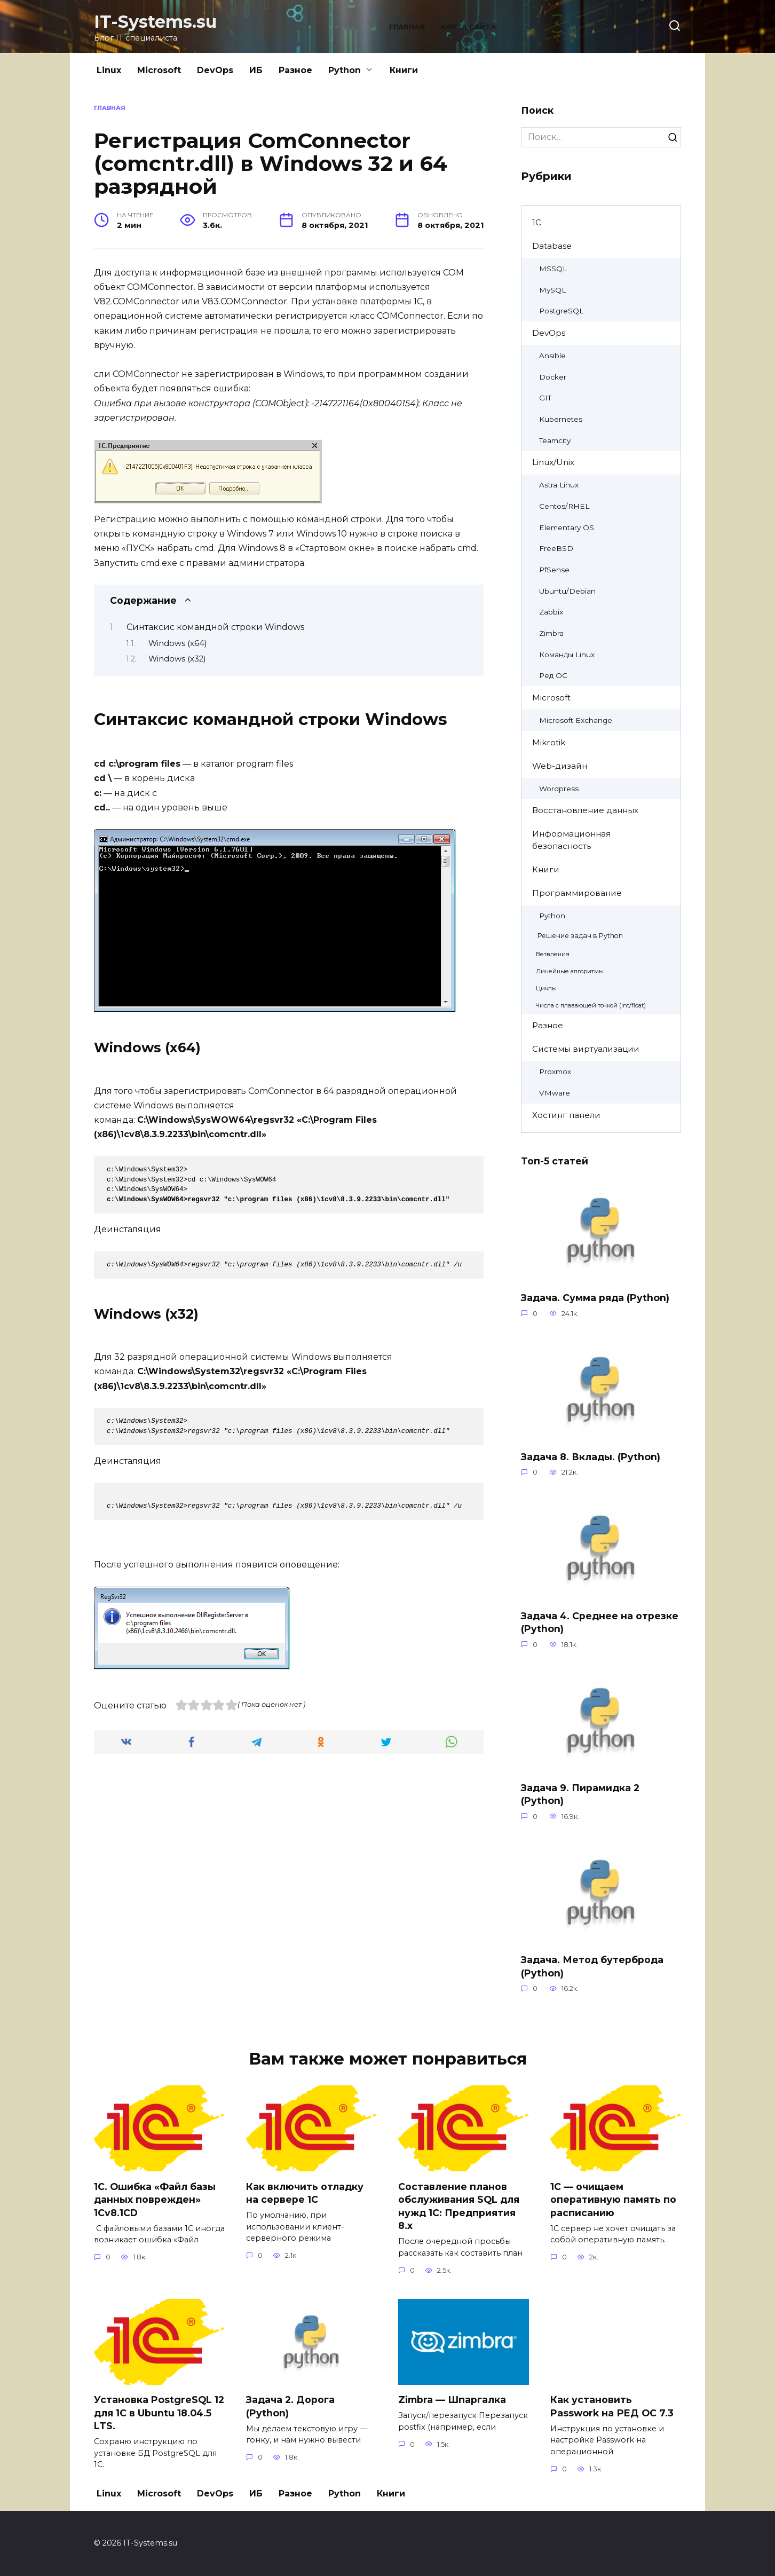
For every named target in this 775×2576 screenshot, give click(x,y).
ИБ (256, 70)
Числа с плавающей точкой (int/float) (591, 1005)
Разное (295, 70)
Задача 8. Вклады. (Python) (590, 1456)
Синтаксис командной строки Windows (215, 627)
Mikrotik (548, 742)
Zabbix (551, 612)
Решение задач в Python (580, 936)
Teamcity (555, 440)
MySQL (552, 290)
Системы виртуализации (585, 1049)
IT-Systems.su (155, 21)
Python (344, 70)
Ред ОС (553, 675)
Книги (404, 70)
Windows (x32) (176, 659)
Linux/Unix (553, 462)
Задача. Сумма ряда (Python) (595, 1297)
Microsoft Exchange (575, 720)
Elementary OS (566, 527)
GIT (545, 397)
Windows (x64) (177, 643)
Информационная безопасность (571, 840)
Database (552, 246)
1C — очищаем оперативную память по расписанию (613, 2199)
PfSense (554, 569)
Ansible (552, 355)
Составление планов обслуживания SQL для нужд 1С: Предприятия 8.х (458, 2205)
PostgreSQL (561, 310)
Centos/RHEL (564, 506)
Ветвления (553, 954)
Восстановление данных (585, 810)
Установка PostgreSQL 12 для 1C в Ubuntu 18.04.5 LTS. (159, 2412)
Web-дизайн (559, 766)
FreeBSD (556, 548)
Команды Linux (567, 654)
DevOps (215, 70)
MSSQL (553, 268)
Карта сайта (468, 27)
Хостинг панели (566, 1115)
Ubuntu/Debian (567, 591)
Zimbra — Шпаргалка (452, 2399)
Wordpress (559, 788)
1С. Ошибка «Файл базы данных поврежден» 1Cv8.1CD (155, 2199)
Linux (109, 70)
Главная (407, 27)
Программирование (577, 893)
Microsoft (159, 70)
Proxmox (555, 1071)
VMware (554, 1093)
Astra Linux (559, 484)
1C (536, 222)
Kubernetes (560, 419)
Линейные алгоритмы (570, 971)
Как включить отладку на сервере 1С (304, 2192)
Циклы (546, 988)
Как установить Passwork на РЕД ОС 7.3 (612, 2406)
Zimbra (551, 633)
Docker (552, 377)
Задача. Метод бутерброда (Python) (592, 1966)
